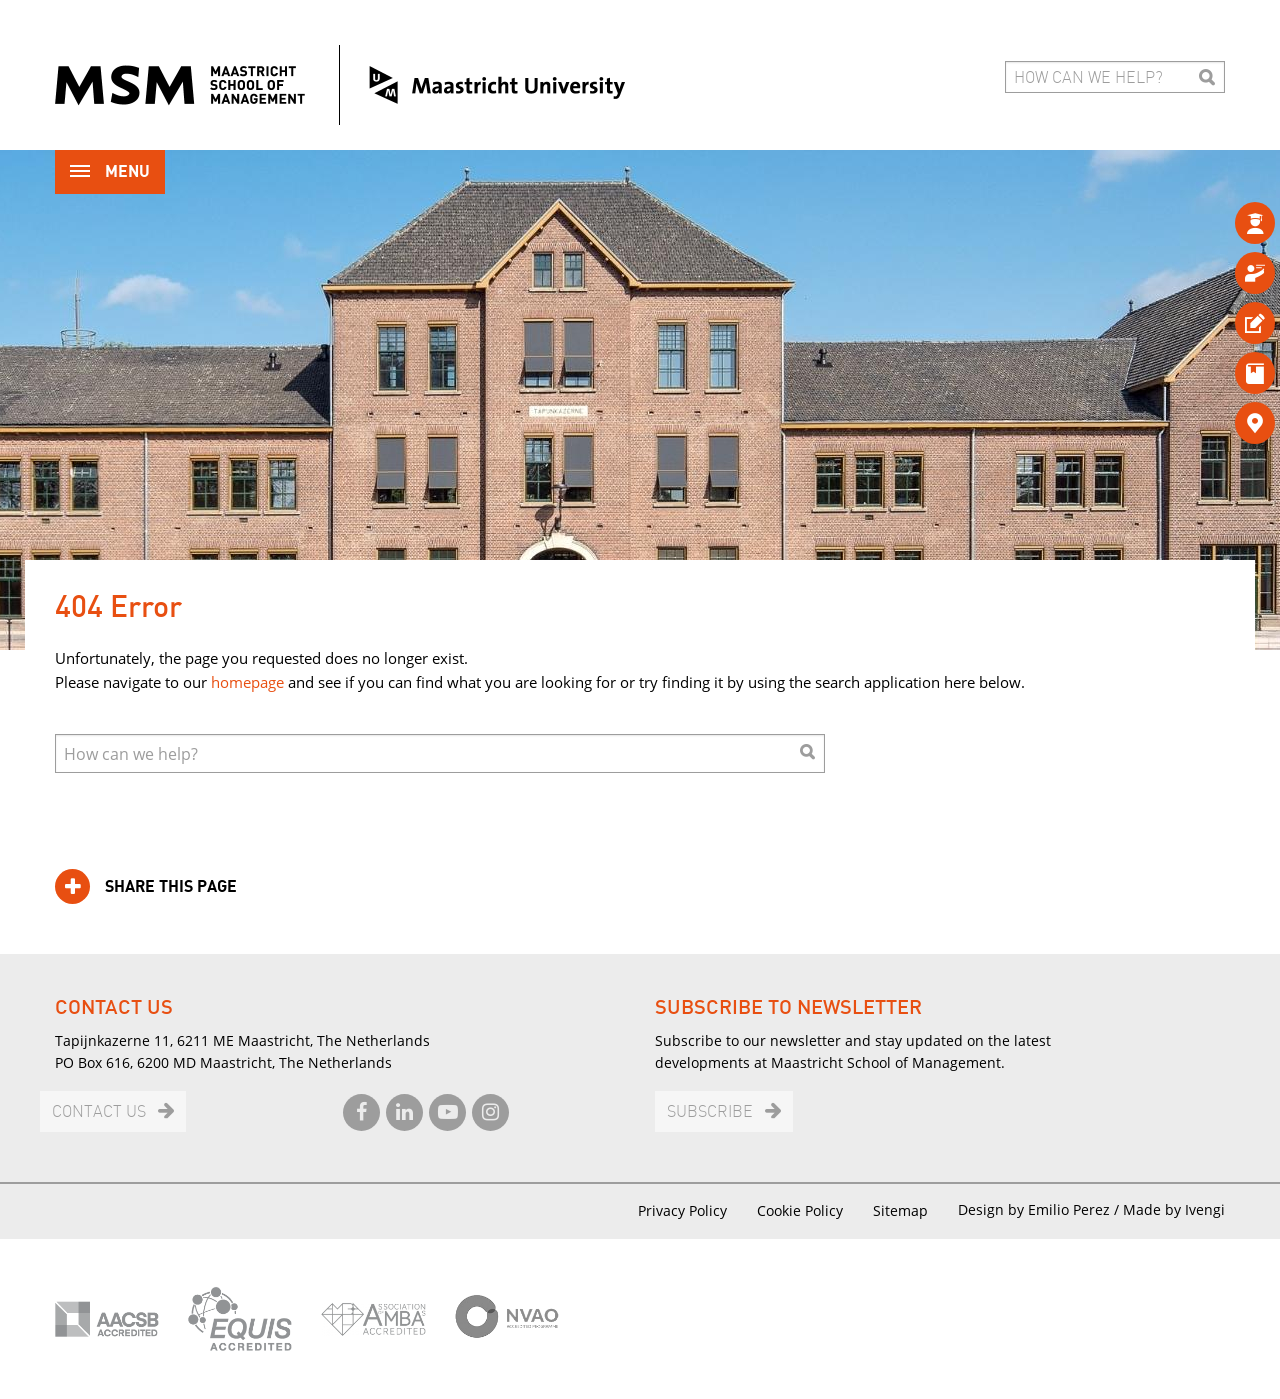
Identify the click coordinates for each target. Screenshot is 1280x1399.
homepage (247, 682)
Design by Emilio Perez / (1040, 1209)
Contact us (99, 1112)
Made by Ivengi (1174, 1209)
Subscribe (710, 1112)
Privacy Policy (682, 1210)
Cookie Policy (800, 1210)
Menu (110, 173)
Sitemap (900, 1210)
